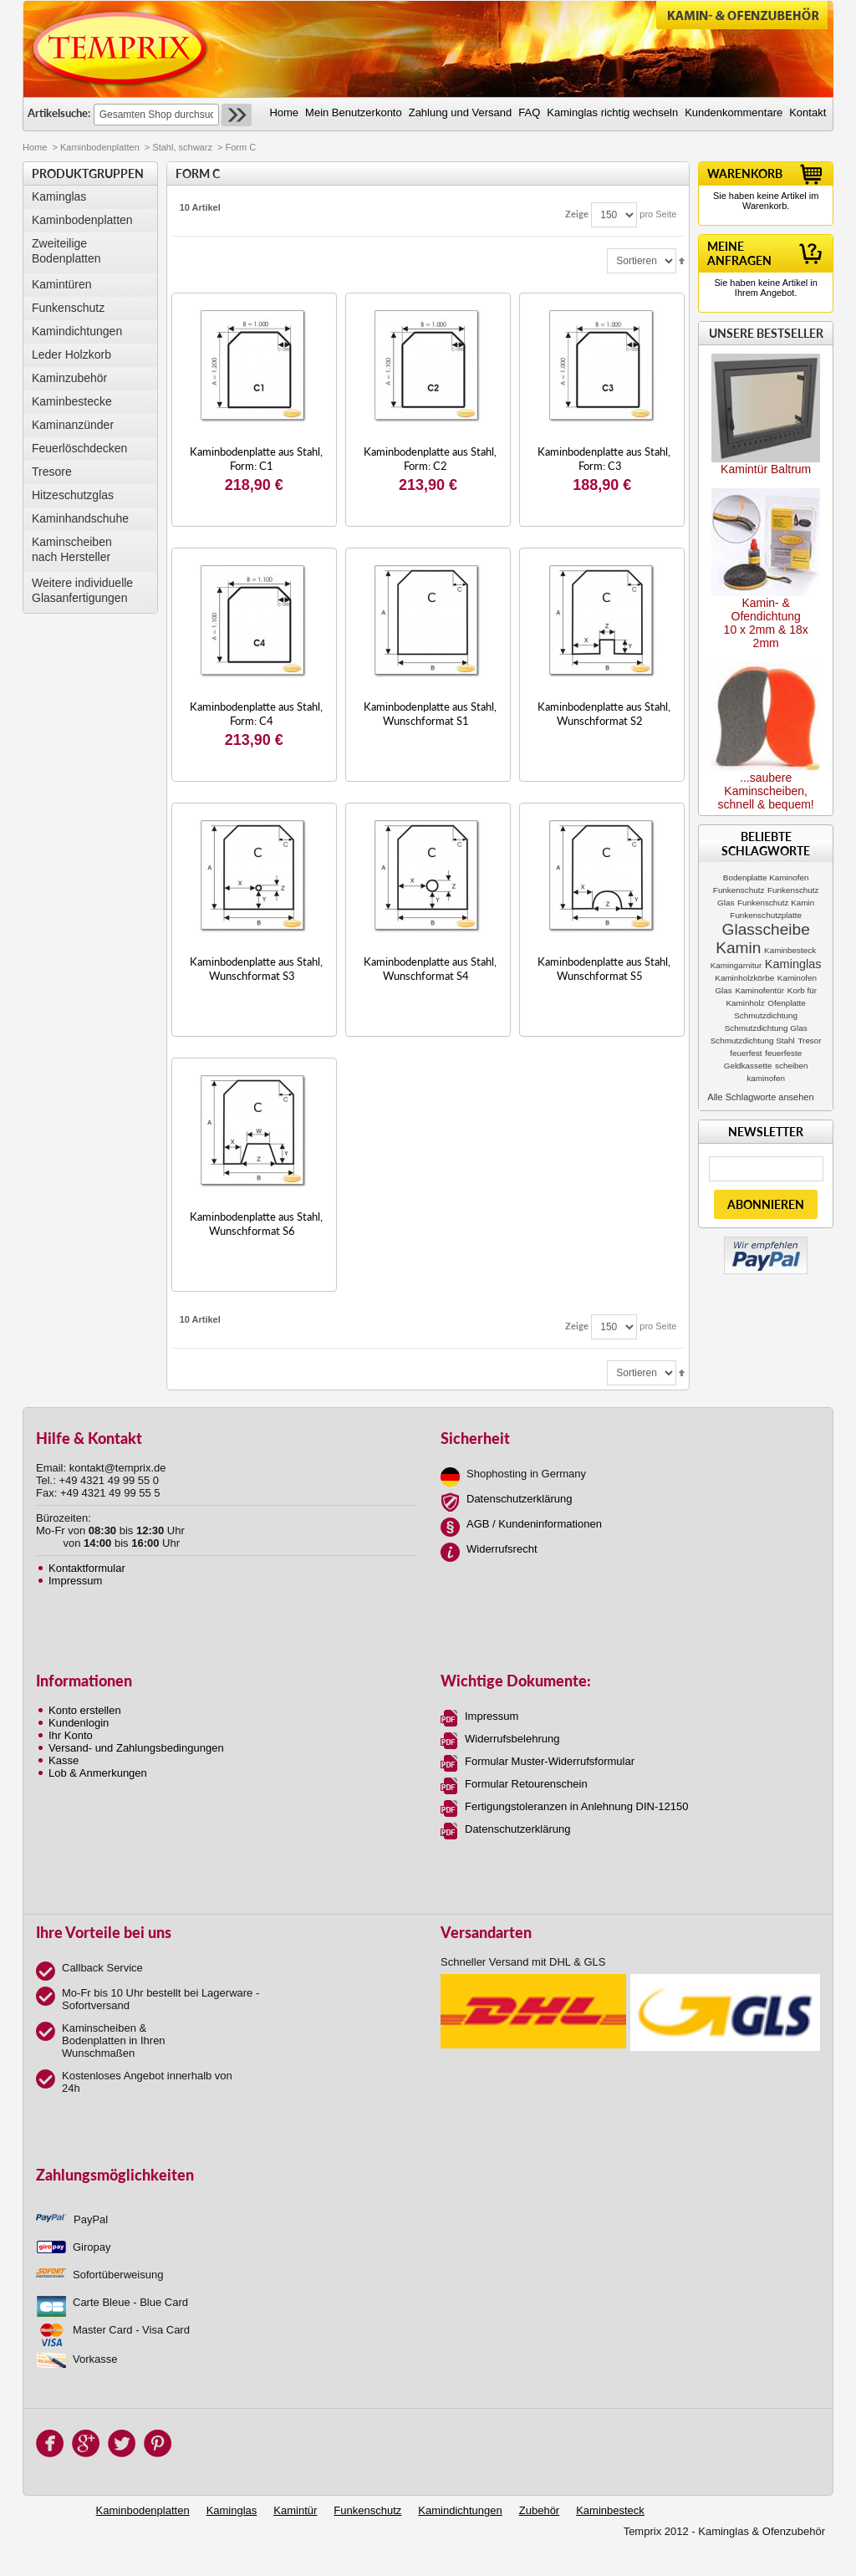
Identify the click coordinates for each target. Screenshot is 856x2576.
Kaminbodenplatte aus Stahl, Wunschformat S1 (430, 713)
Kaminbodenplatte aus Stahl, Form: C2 (430, 458)
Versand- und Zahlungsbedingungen (136, 1748)
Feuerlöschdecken (79, 448)
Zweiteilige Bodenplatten (66, 251)
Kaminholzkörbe (744, 977)
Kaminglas (59, 196)
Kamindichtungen (77, 331)
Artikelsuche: (59, 113)
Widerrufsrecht (502, 1549)
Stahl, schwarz (182, 147)
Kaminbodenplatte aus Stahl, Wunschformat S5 (604, 968)
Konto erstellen (84, 1710)
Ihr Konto (70, 1735)
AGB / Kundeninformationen (534, 1524)
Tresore (52, 471)
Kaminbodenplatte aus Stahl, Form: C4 (256, 713)
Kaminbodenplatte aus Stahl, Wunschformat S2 (604, 713)
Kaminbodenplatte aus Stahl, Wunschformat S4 (430, 968)
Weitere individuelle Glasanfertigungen (82, 590)
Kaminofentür (759, 990)
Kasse (63, 1760)
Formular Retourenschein (526, 1784)
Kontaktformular (86, 1568)
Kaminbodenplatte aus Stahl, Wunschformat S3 (256, 968)
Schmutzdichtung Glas (766, 1028)
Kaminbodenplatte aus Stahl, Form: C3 (604, 458)
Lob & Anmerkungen (97, 1773)
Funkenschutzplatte (766, 915)
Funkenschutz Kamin (775, 902)
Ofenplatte (786, 1002)
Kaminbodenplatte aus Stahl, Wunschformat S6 (256, 1223)
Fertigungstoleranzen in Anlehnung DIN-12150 (576, 1806)
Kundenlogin (78, 1722)
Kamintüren (62, 284)
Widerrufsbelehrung (512, 1738)
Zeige (576, 213)
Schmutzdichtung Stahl (753, 1040)
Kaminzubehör (69, 378)
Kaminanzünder (73, 424)
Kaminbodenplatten (100, 147)
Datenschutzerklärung (519, 1498)
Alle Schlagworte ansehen (760, 1097)
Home (35, 147)
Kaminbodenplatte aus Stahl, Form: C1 (256, 458)
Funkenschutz (68, 307)
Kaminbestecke (72, 401)
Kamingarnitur (736, 965)
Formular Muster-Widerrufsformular (549, 1761)
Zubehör (539, 2510)
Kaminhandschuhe (80, 518)
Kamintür (295, 2510)
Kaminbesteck (790, 950)
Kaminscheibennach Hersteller (72, 549)
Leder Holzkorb (71, 354)
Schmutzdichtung (765, 1015)
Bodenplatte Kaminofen (766, 877)
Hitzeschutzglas (73, 495)
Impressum (75, 1580)
